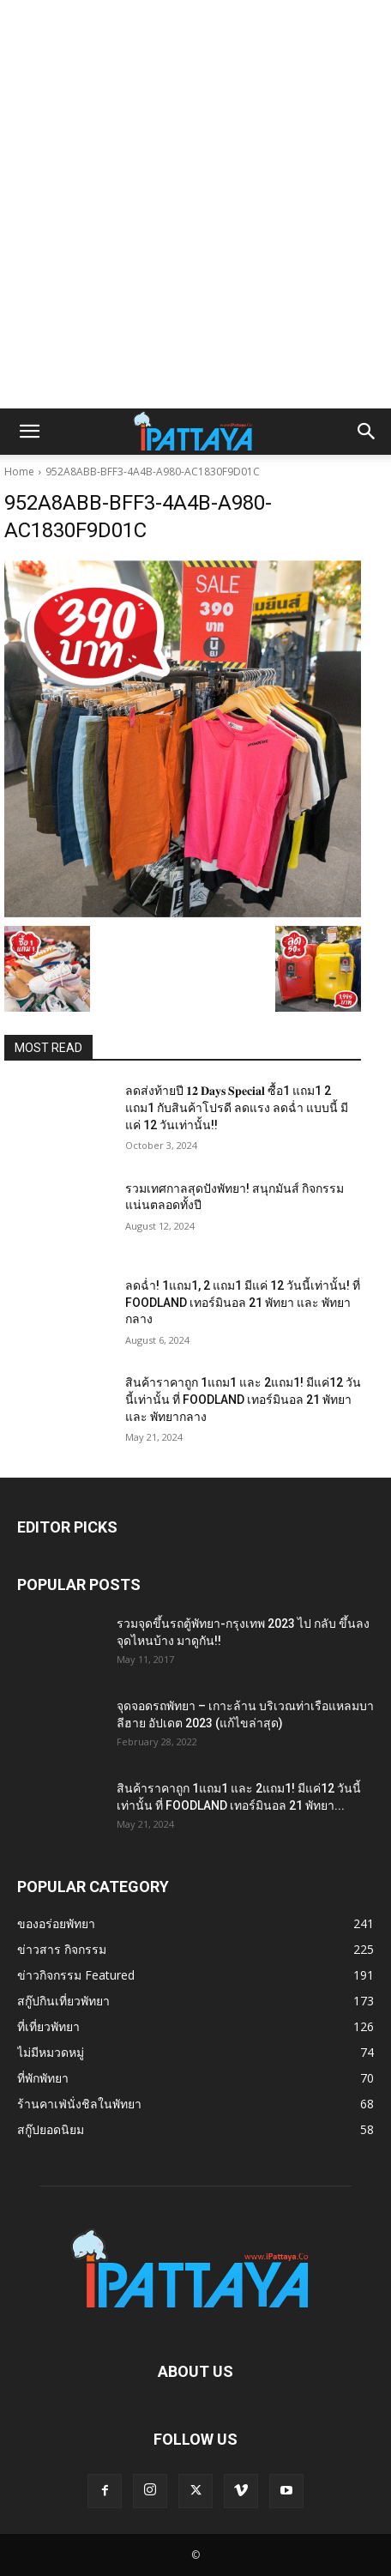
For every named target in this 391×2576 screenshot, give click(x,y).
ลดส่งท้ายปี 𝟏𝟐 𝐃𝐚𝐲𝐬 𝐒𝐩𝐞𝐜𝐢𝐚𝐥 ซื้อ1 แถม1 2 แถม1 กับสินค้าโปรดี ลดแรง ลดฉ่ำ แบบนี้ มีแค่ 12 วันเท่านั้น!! (236, 1107)
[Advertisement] (195, 204)
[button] (29, 431)
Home (19, 471)
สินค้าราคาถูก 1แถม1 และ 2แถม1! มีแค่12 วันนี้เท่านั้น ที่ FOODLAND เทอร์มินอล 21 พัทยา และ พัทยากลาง (243, 1399)
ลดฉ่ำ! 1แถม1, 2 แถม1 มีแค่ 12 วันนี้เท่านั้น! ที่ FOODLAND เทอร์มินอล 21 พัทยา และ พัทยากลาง (242, 1302)
